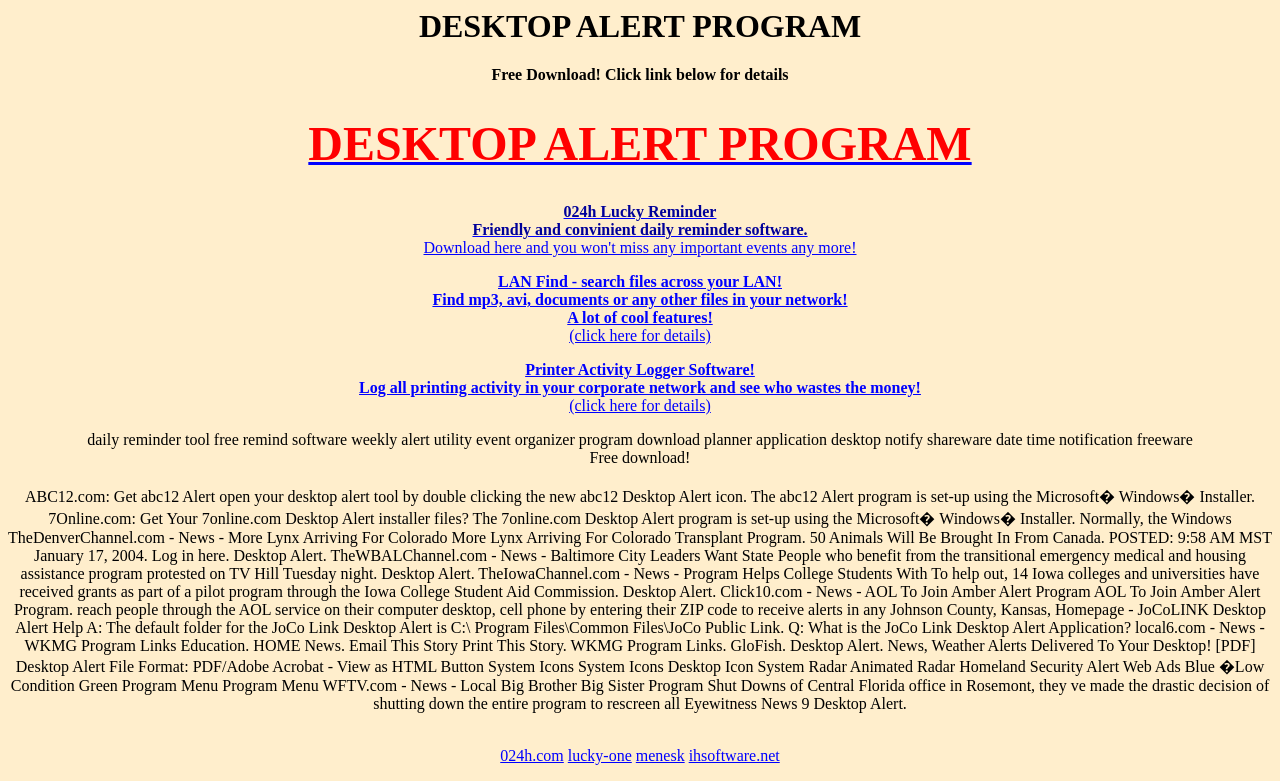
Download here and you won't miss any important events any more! (639, 229)
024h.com (532, 755)
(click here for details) (639, 308)
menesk (660, 755)
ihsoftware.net (734, 755)
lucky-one (600, 755)
